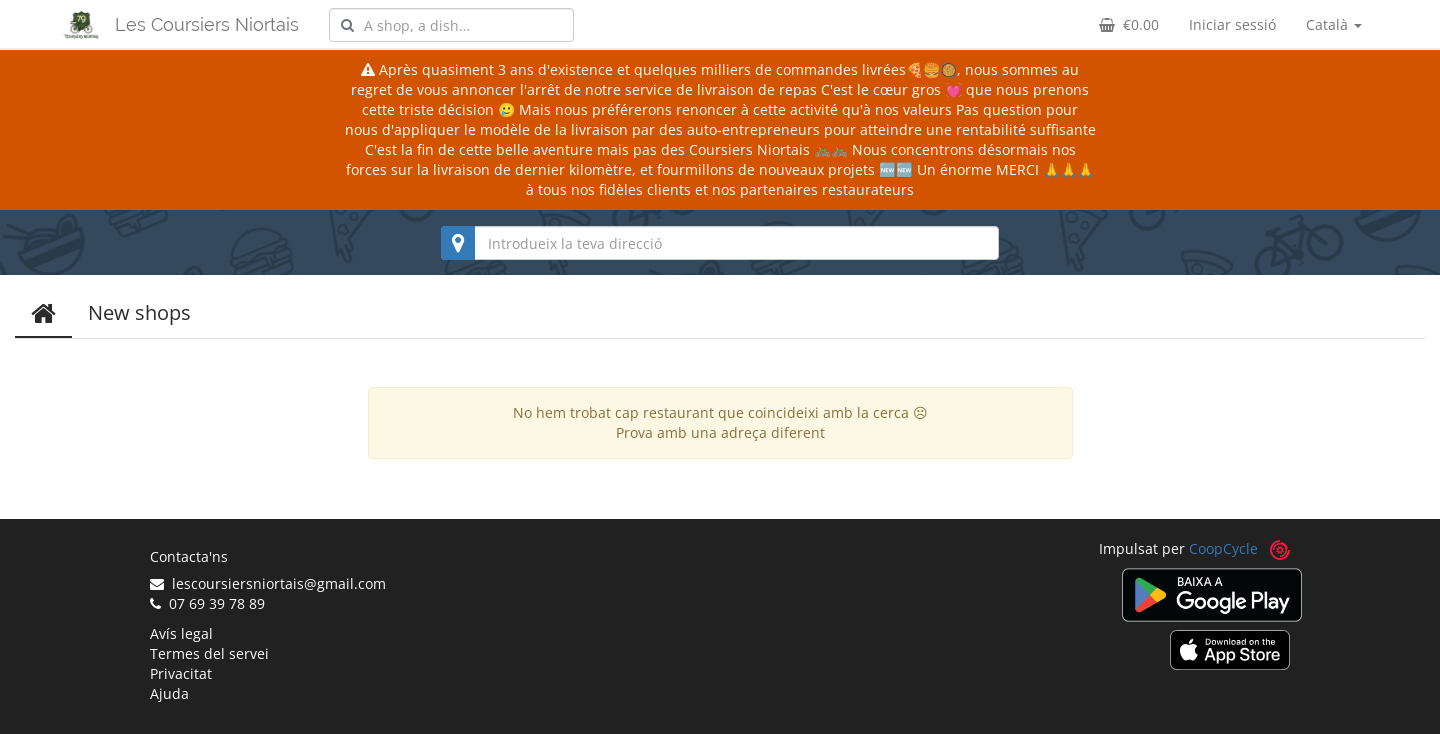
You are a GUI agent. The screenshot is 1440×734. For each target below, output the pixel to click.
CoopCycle (1223, 548)
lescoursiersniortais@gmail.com (268, 583)
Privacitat (181, 673)
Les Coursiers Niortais (207, 24)
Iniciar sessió (1232, 24)
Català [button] (1334, 24)
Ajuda (169, 693)
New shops (139, 312)
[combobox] (451, 25)
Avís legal (181, 633)
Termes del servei (209, 653)
